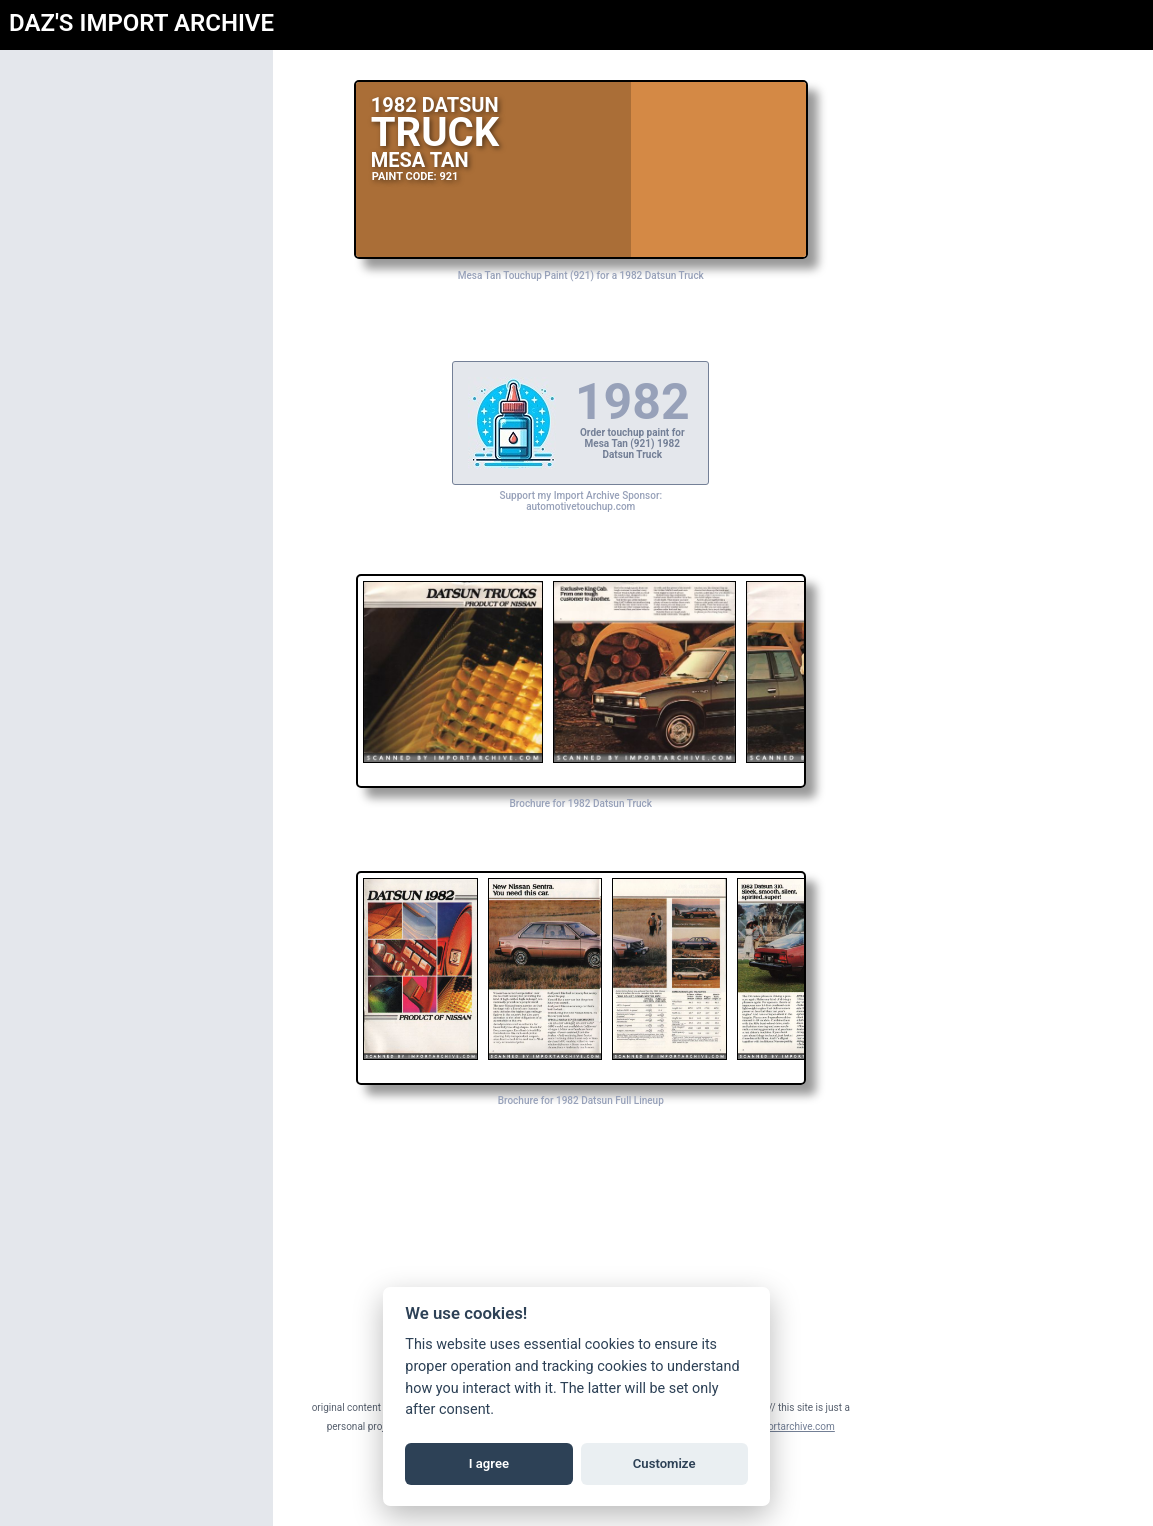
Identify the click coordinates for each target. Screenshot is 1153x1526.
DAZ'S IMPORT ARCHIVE (141, 23)
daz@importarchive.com (857, 1426)
